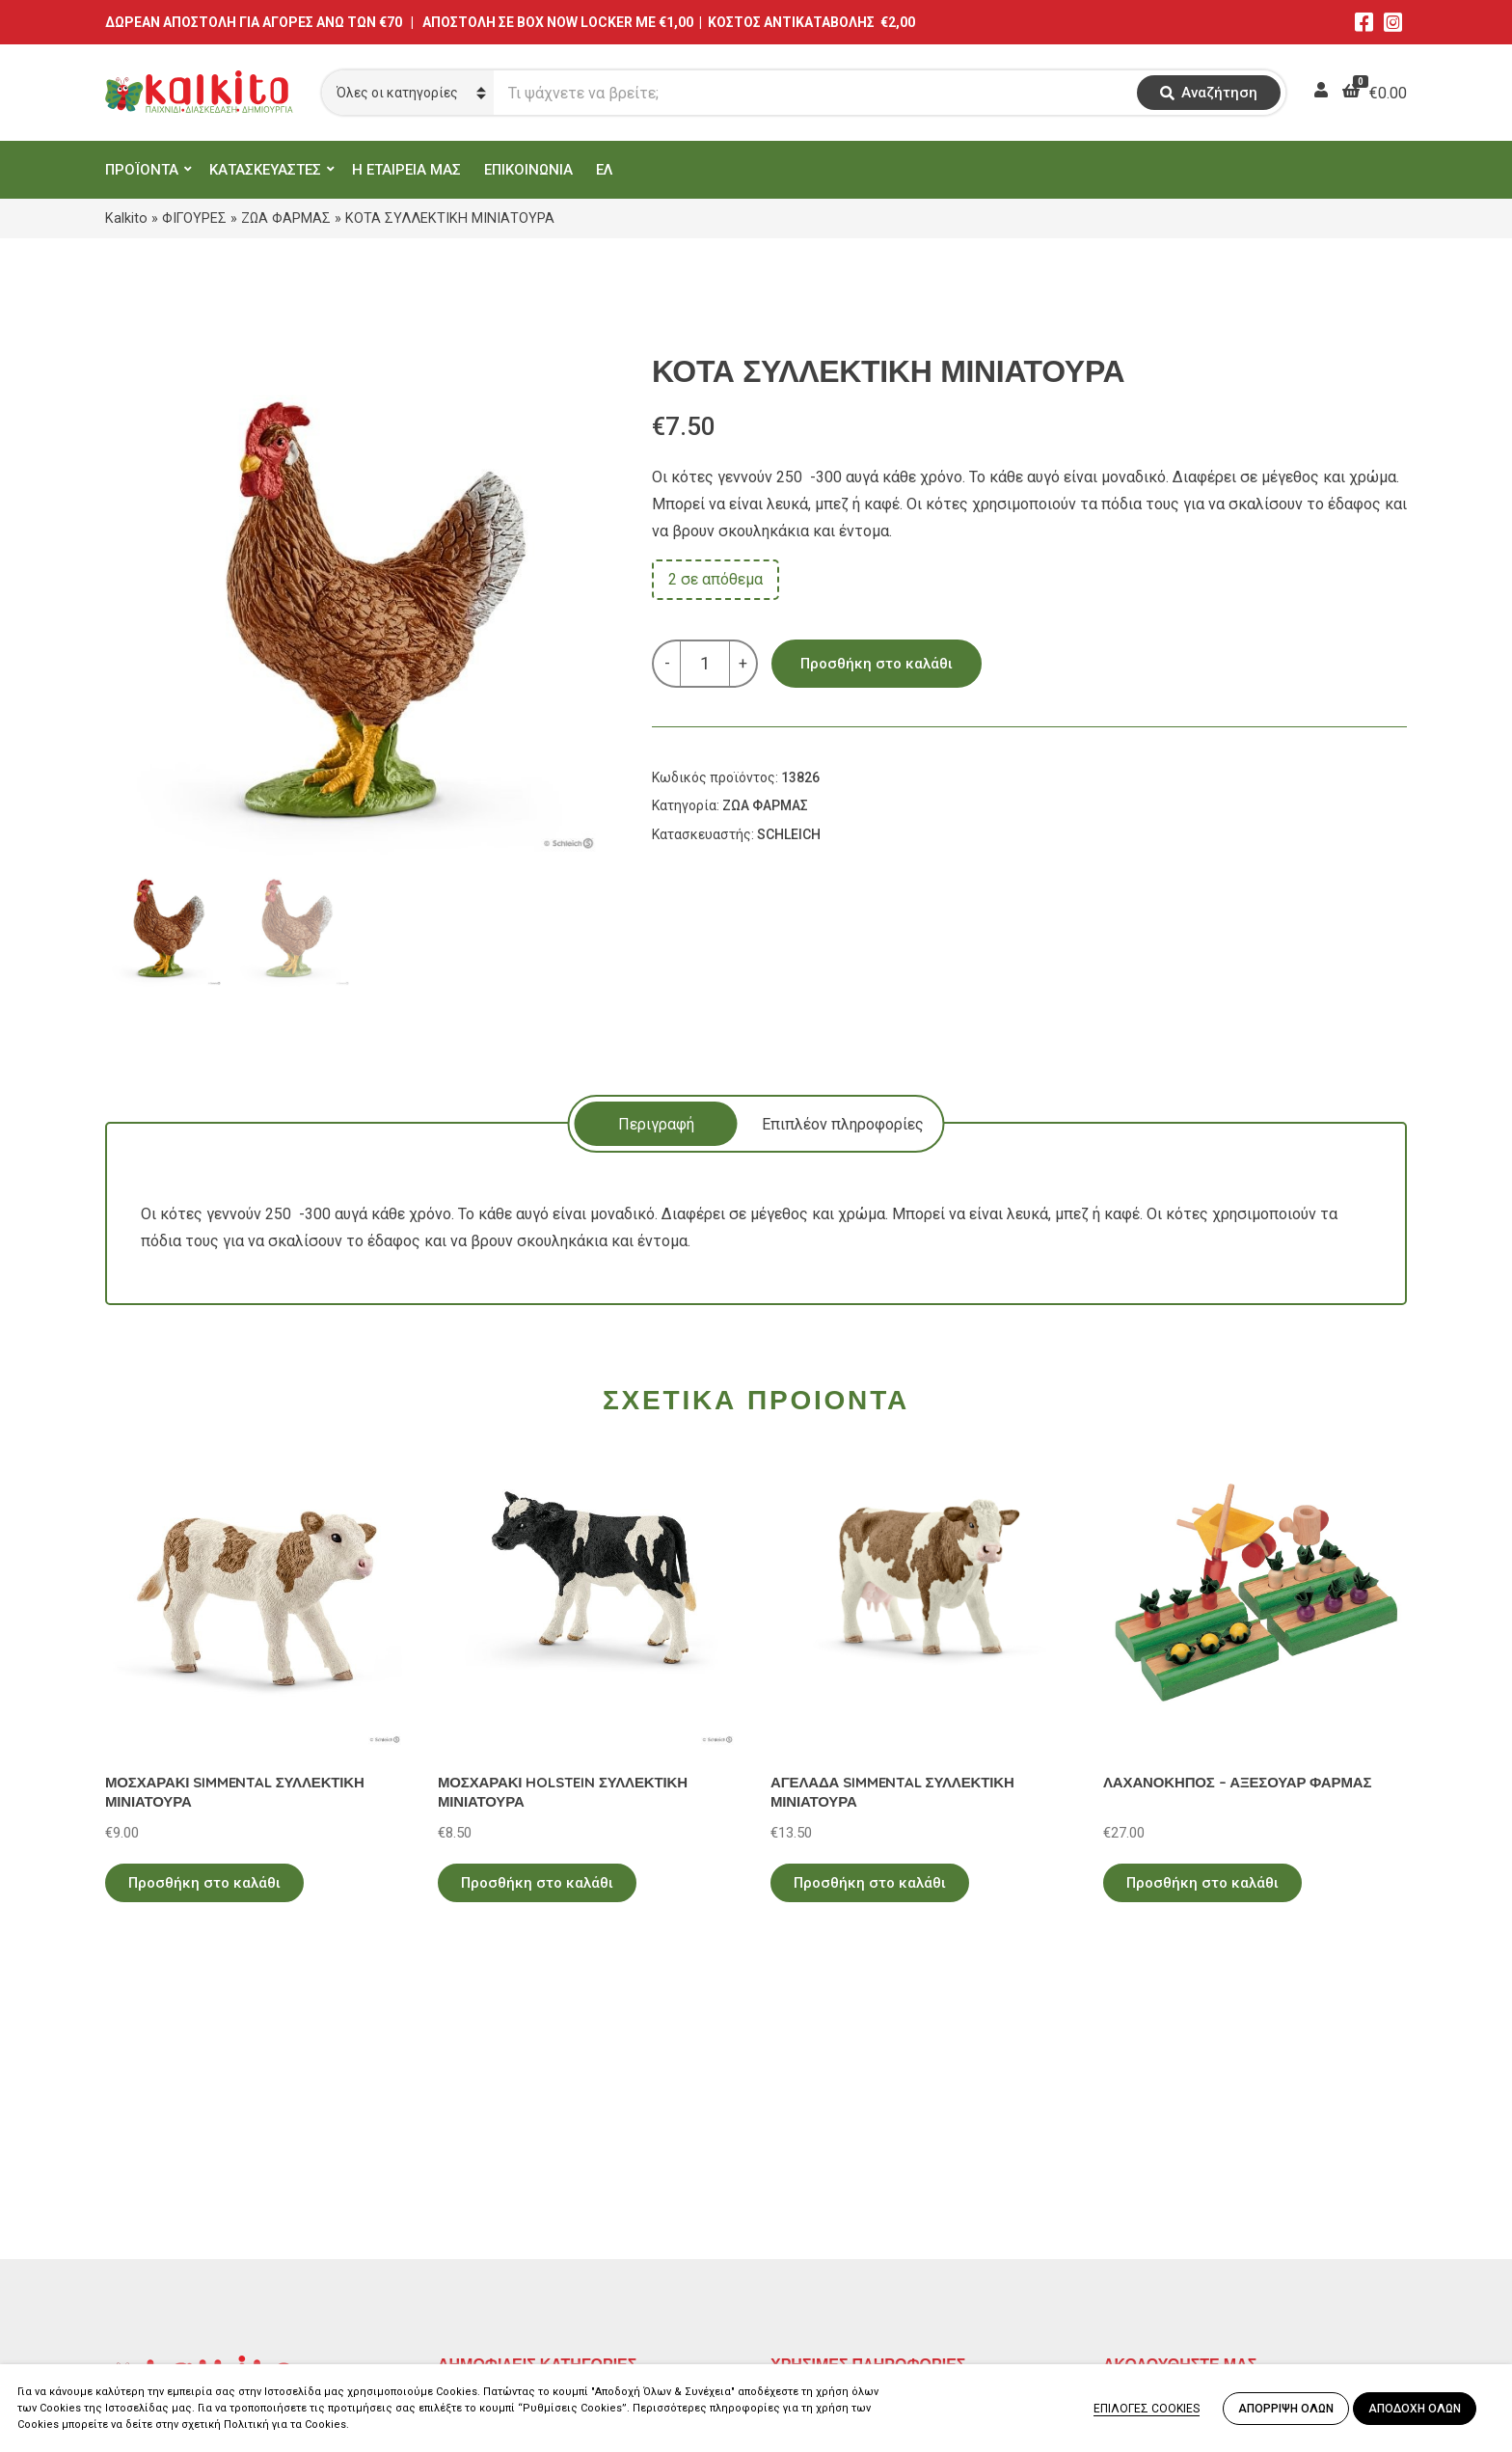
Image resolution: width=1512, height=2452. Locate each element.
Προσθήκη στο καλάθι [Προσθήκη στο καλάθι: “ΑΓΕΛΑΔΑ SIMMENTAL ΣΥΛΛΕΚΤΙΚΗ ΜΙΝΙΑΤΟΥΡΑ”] (870, 1883)
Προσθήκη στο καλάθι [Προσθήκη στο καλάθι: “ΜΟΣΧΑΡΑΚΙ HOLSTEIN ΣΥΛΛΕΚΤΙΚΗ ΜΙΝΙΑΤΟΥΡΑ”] (537, 1883)
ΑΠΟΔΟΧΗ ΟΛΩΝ (1414, 2408)
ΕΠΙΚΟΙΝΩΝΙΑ (528, 169)
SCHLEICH (789, 834)
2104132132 (148, 2314)
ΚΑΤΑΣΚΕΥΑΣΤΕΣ (265, 169)
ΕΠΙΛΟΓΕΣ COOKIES (1147, 2408)
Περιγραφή (656, 1124)
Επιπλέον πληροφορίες (843, 1124)
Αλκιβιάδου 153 (160, 2291)
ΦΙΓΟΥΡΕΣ (194, 218)
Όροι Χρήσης (814, 2185)
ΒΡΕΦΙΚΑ (469, 2241)
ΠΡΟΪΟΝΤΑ (141, 169)
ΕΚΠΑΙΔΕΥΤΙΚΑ (490, 2157)
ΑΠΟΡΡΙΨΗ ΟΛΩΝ (1286, 2408)
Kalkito (126, 218)
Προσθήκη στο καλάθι (876, 663)
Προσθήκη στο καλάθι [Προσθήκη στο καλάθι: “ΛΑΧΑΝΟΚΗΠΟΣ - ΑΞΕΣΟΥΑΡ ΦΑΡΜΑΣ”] (1202, 1883)
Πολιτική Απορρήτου (843, 2157)
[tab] (656, 1124)
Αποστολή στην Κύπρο (849, 2241)
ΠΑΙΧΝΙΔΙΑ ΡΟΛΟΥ (503, 2213)
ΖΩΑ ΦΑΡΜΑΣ (286, 218)
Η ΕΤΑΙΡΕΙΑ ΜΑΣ (406, 169)
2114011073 (148, 2222)
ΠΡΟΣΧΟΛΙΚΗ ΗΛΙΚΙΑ (513, 2185)
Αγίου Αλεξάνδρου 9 (174, 2199)
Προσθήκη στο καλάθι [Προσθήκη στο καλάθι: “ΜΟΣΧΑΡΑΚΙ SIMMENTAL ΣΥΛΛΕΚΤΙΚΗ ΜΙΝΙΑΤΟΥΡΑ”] (204, 1883)
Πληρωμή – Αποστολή (847, 2213)
